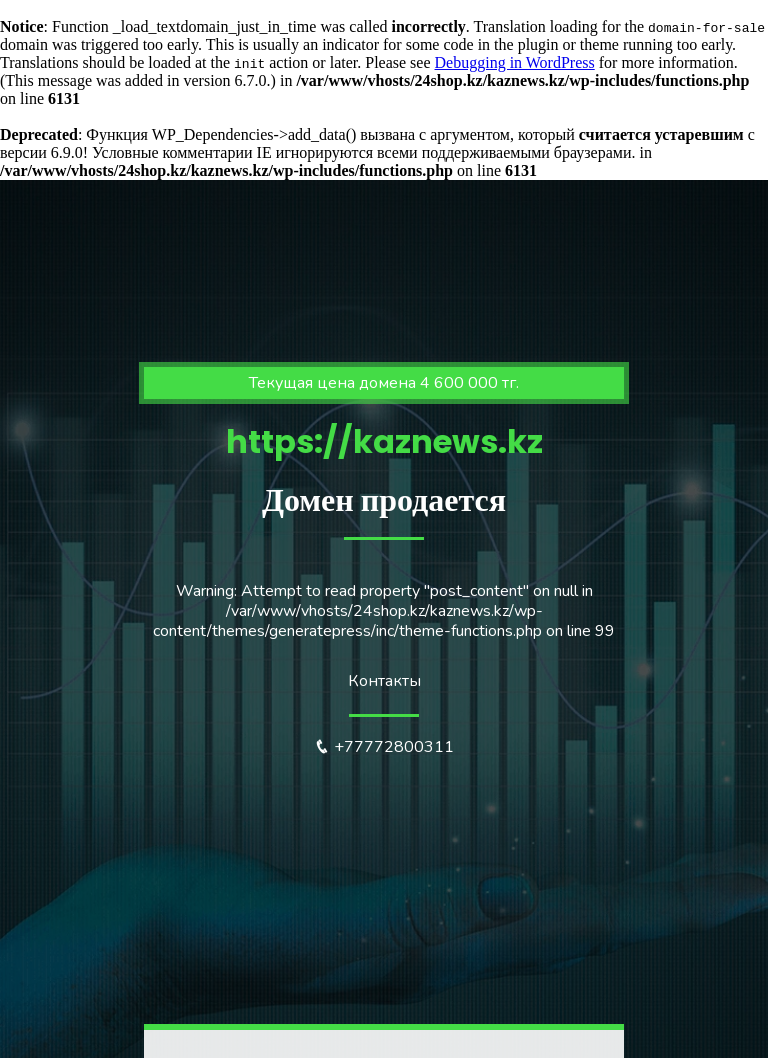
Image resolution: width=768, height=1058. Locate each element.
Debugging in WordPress (515, 62)
